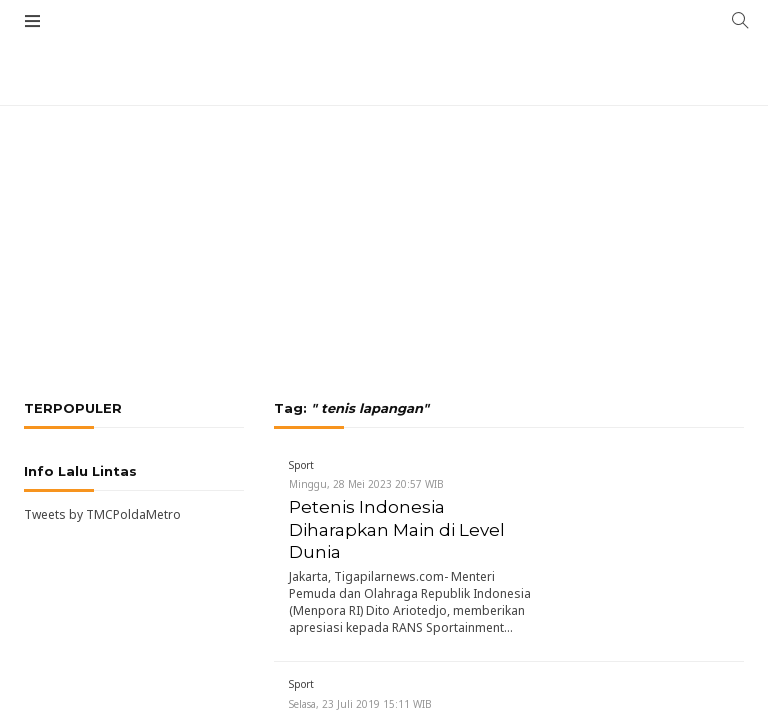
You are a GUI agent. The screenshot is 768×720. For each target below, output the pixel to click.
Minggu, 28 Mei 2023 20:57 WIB (366, 484)
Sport (301, 465)
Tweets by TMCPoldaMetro (102, 514)
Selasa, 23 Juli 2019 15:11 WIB (360, 704)
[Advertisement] (384, 175)
